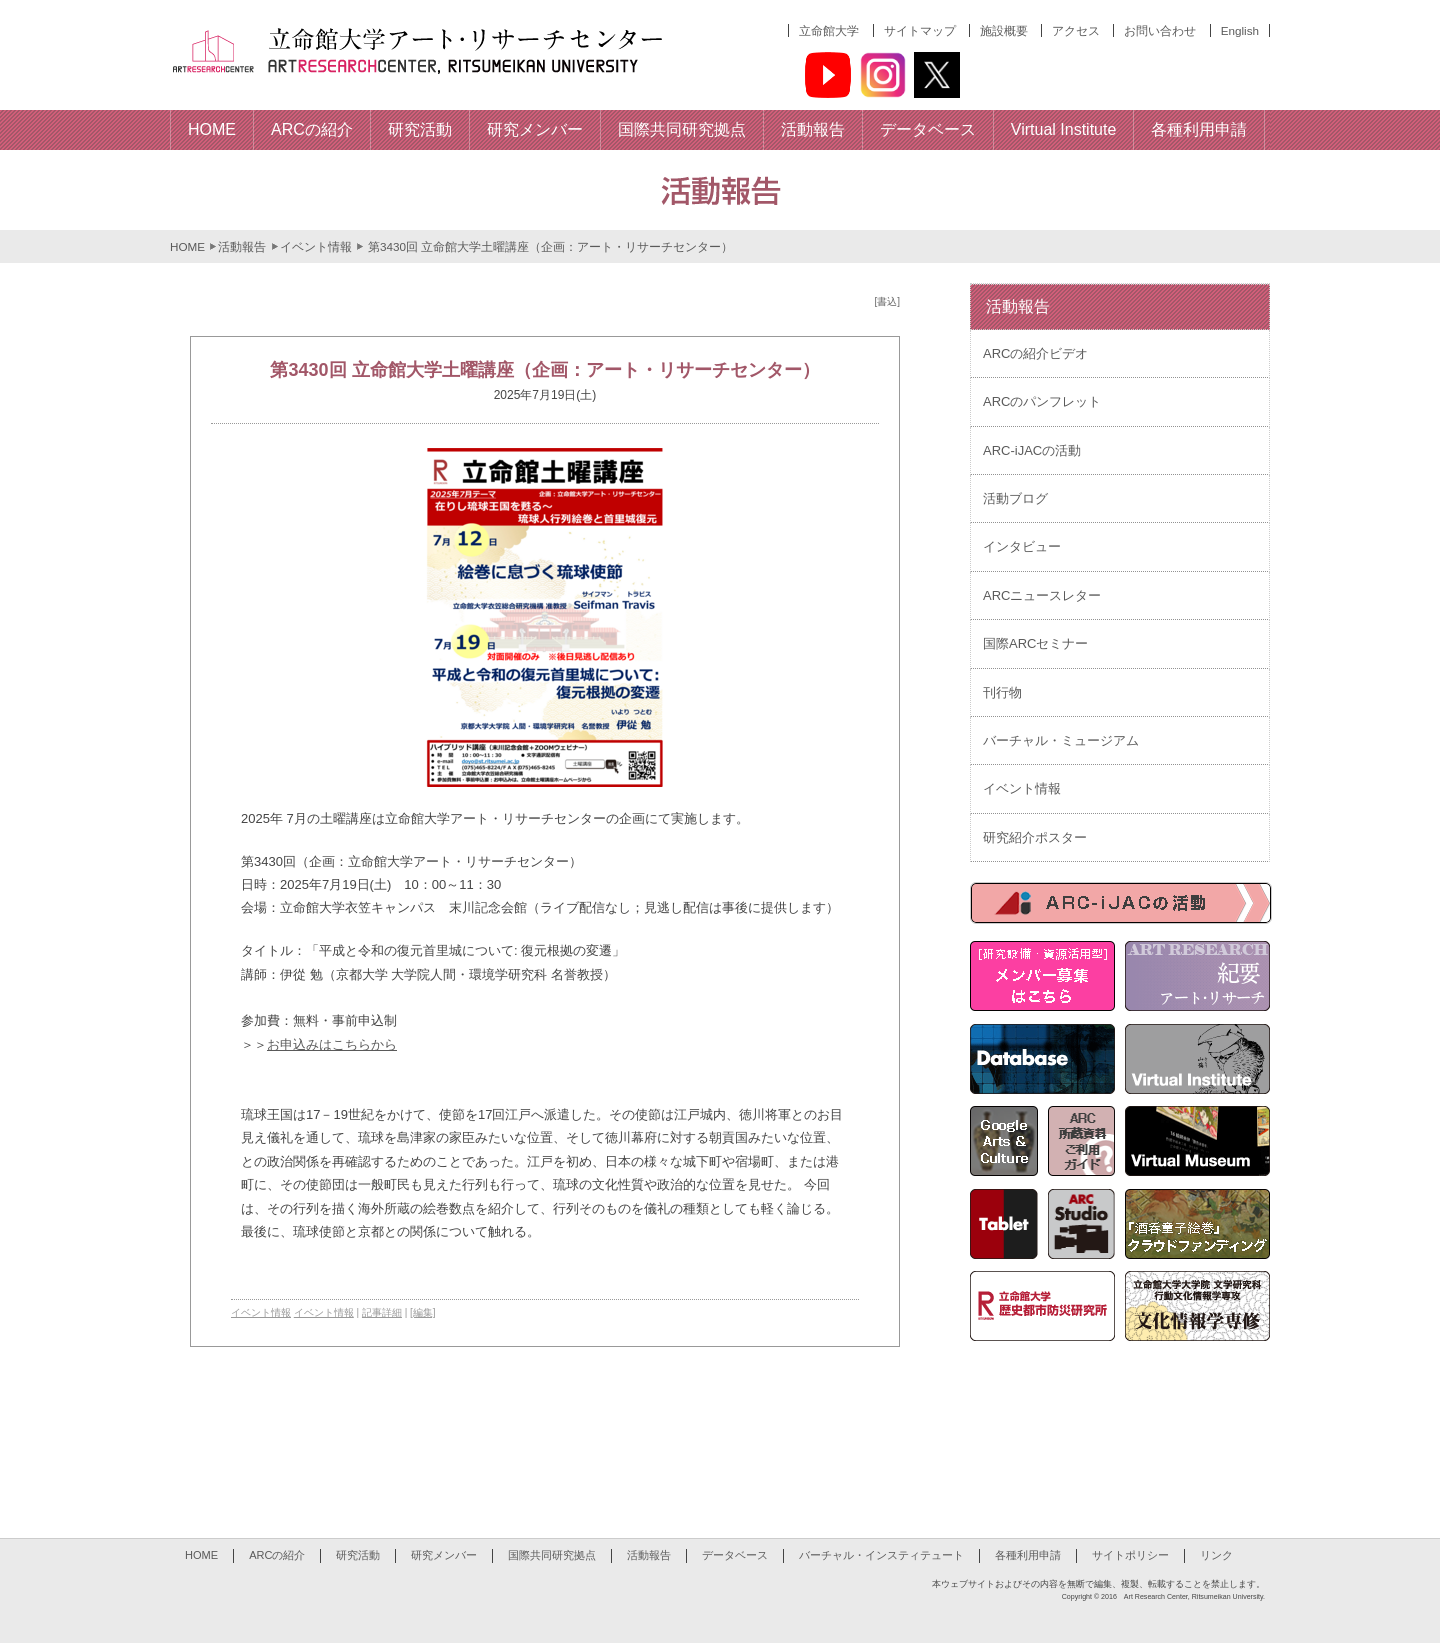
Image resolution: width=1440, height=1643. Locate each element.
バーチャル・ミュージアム (1061, 740)
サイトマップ (920, 30)
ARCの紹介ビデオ (1035, 353)
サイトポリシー (1130, 1555)
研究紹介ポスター (1035, 837)
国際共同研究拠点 (552, 1555)
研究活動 (358, 1555)
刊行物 (1002, 692)
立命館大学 (829, 30)
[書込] (887, 301)
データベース (735, 1555)
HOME (187, 246)
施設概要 (1004, 30)
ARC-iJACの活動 (1032, 450)
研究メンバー (444, 1555)
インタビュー (1022, 546)
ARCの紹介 (277, 1555)
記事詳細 (382, 1312)
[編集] (423, 1312)
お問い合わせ (1160, 30)
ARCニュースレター (1042, 595)
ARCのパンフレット (1042, 401)
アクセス (1076, 30)
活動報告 (242, 246)
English (1240, 30)
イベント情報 (316, 246)
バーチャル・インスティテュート (881, 1555)
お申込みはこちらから (332, 1044)
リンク (1216, 1555)
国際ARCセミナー (1035, 643)
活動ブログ (1015, 498)
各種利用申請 (1028, 1555)
